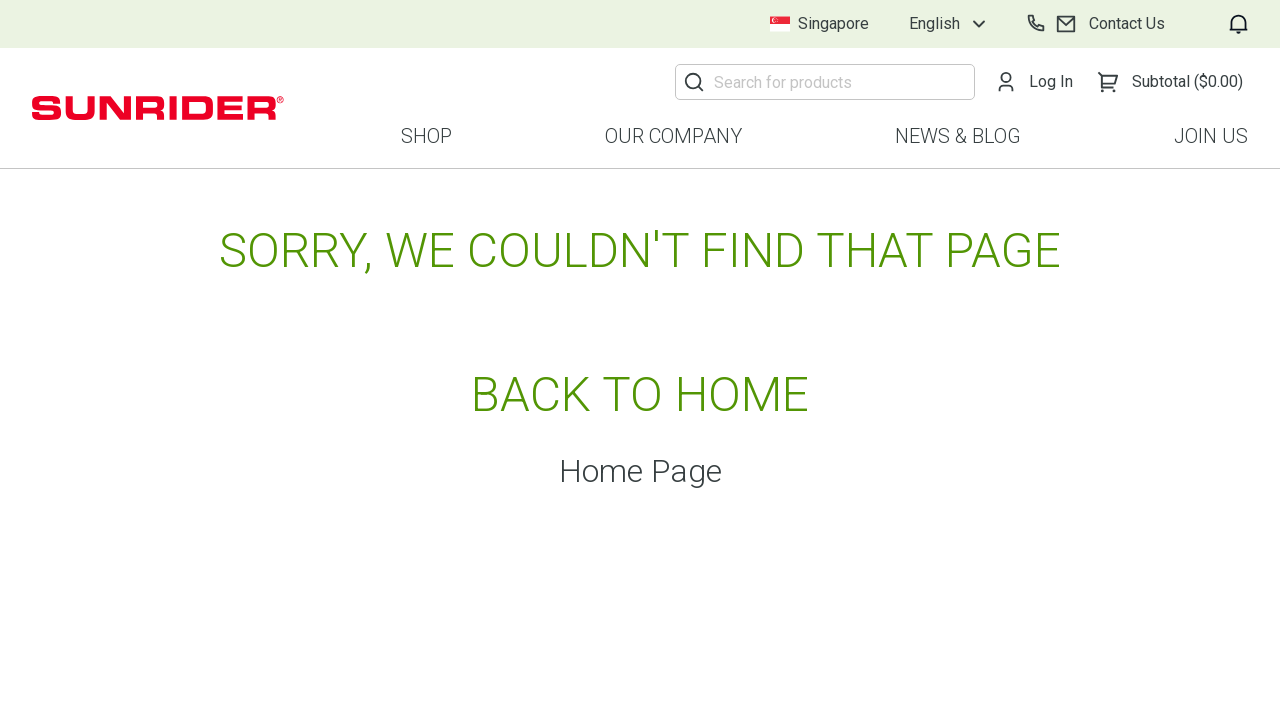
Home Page (640, 471)
